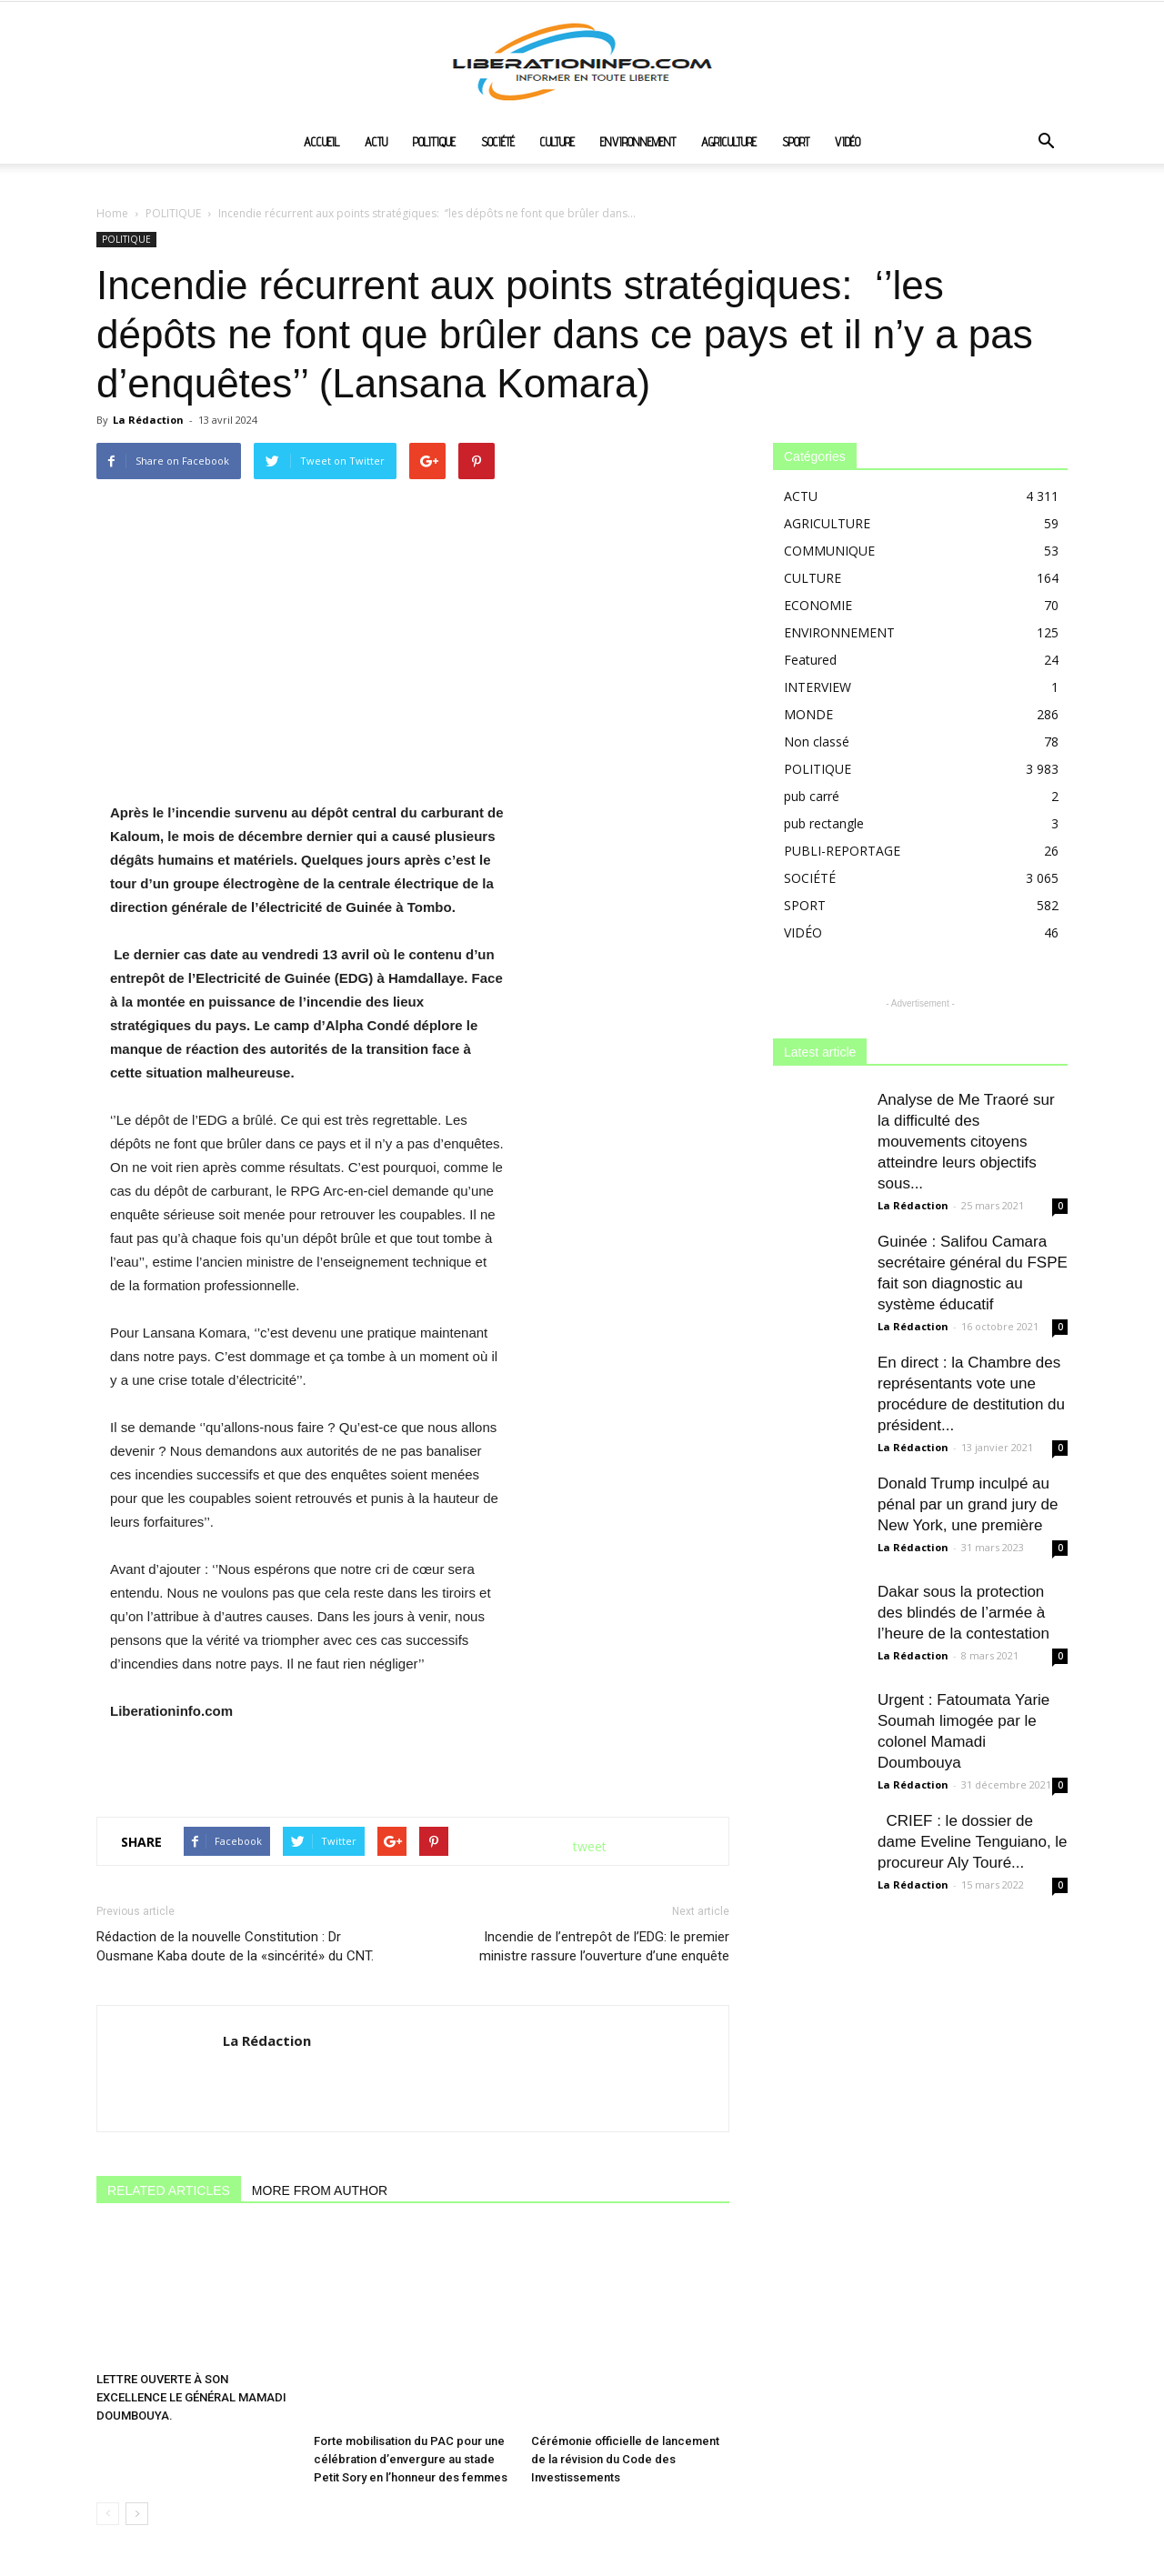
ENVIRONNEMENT (638, 142)
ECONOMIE (818, 605)
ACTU (376, 142)
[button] (1046, 143)
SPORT (795, 142)
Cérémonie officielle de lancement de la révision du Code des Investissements (625, 2397)
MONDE (808, 714)
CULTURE (557, 142)
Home (112, 213)
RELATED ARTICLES (168, 2190)
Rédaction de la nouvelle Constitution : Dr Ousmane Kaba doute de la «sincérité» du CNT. (236, 1946)
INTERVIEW (817, 687)
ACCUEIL (321, 142)
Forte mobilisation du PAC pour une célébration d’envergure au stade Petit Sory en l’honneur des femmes (410, 2397)
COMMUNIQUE (829, 550)
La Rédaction (148, 419)
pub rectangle (824, 823)
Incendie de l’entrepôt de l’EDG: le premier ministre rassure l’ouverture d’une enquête (604, 1946)
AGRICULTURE (729, 142)
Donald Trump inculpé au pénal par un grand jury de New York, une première (968, 1504)
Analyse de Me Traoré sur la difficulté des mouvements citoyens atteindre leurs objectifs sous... (966, 1141)
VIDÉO (847, 142)
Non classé (816, 741)
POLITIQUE (434, 142)
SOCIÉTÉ (498, 142)
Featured (810, 659)
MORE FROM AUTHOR (319, 2190)
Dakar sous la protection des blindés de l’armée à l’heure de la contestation (963, 1612)
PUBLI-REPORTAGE (842, 850)
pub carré (811, 796)
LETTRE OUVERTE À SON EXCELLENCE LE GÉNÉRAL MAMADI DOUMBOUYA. (191, 2397)
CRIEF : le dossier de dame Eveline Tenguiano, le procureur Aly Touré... (973, 1841)
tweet (590, 1846)
